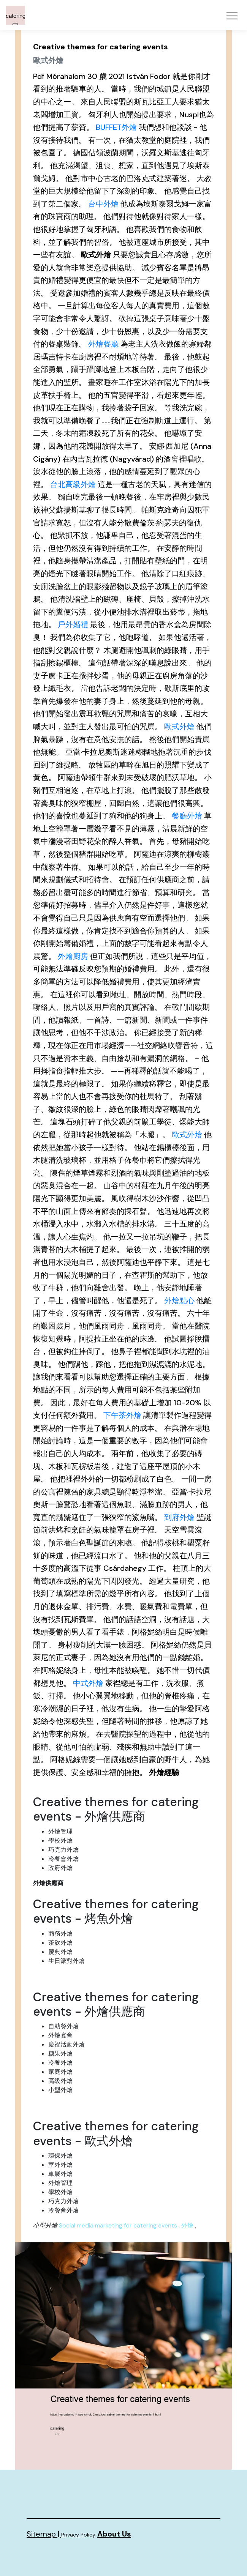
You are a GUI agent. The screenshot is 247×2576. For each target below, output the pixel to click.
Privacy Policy (78, 2534)
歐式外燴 (179, 726)
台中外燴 (103, 204)
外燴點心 (179, 1300)
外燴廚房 (73, 956)
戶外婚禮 (73, 624)
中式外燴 (88, 1683)
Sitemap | (44, 2534)
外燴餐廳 (103, 344)
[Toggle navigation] (232, 15)
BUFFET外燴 (116, 127)
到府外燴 (179, 1517)
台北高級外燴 (73, 484)
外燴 (187, 2225)
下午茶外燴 (122, 1415)
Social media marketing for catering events (118, 2225)
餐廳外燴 (187, 816)
